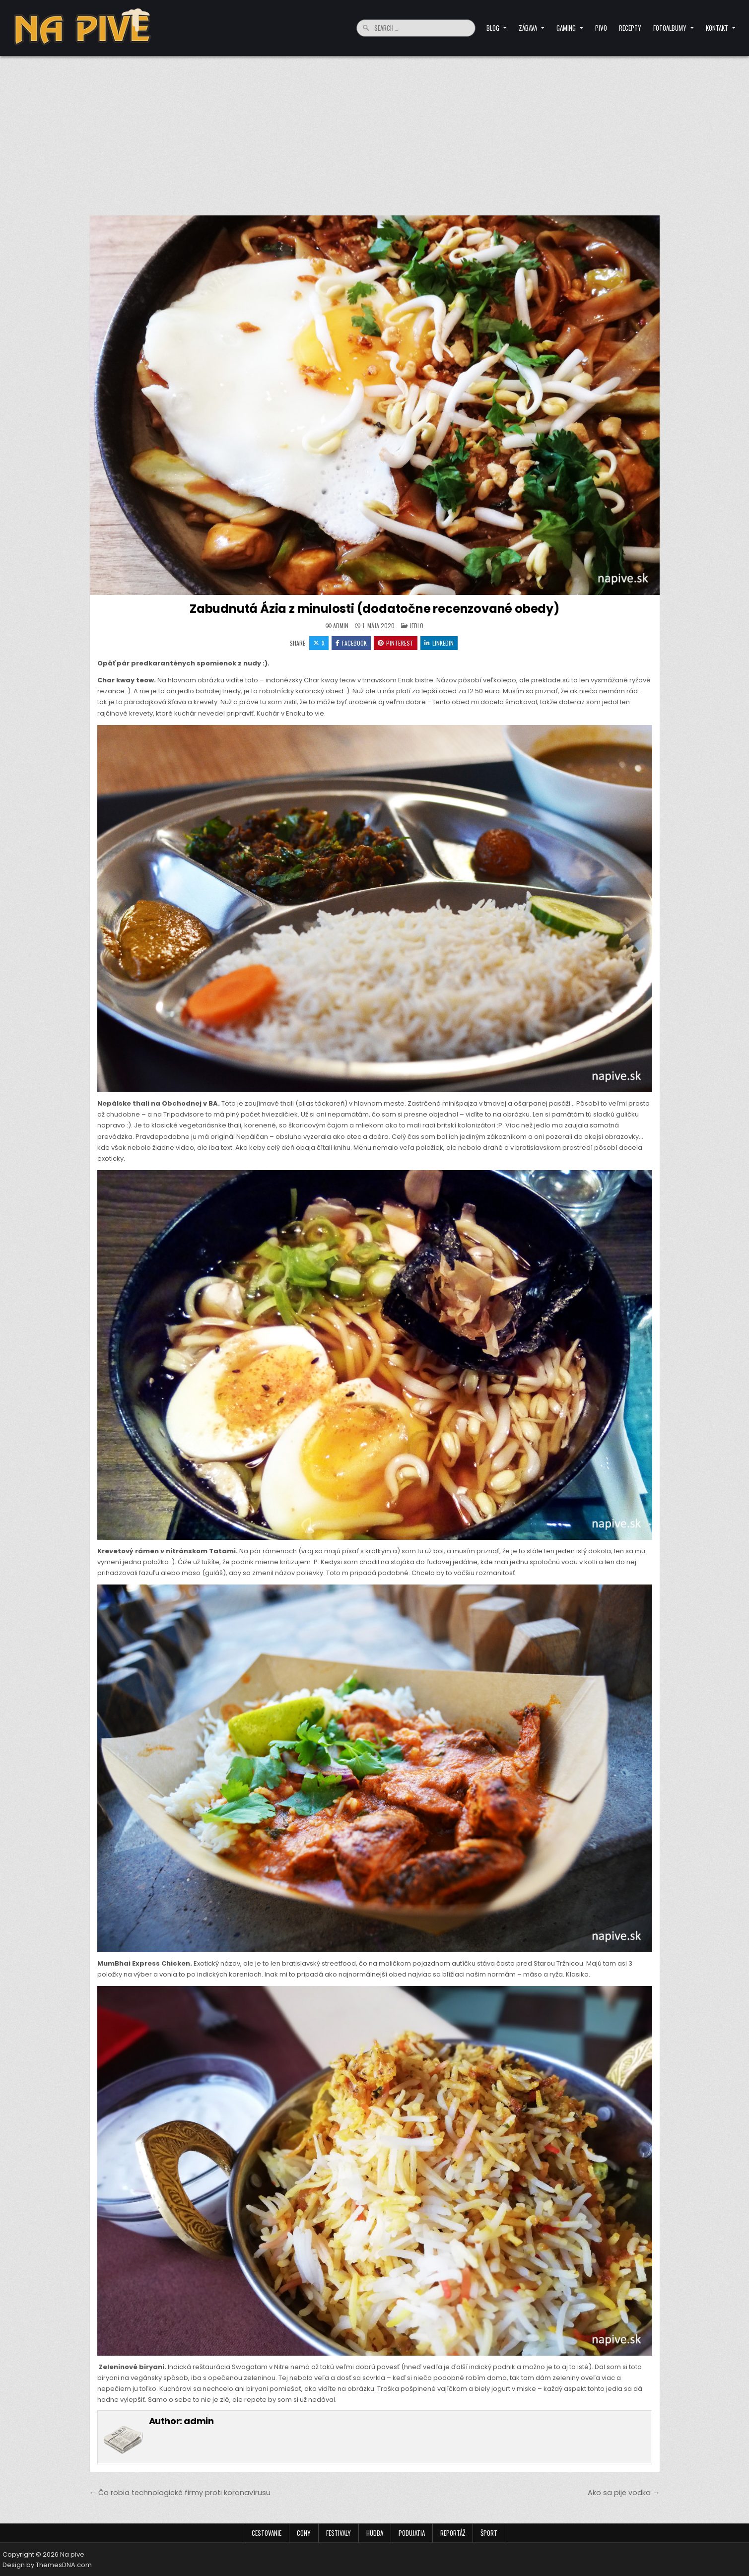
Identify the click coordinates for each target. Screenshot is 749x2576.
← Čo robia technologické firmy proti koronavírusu (180, 2493)
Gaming (566, 28)
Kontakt (717, 28)
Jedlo (416, 625)
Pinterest (395, 643)
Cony (304, 2533)
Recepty (630, 28)
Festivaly (338, 2533)
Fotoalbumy (669, 28)
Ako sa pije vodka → (624, 2493)
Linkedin (439, 643)
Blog (492, 28)
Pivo (601, 28)
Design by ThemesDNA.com (47, 2565)
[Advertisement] (375, 130)
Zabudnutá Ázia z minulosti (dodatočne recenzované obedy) (374, 608)
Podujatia (412, 2533)
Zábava (528, 28)
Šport (488, 2533)
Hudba (374, 2533)
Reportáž (452, 2533)
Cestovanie (266, 2533)
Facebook (351, 643)
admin (340, 626)
